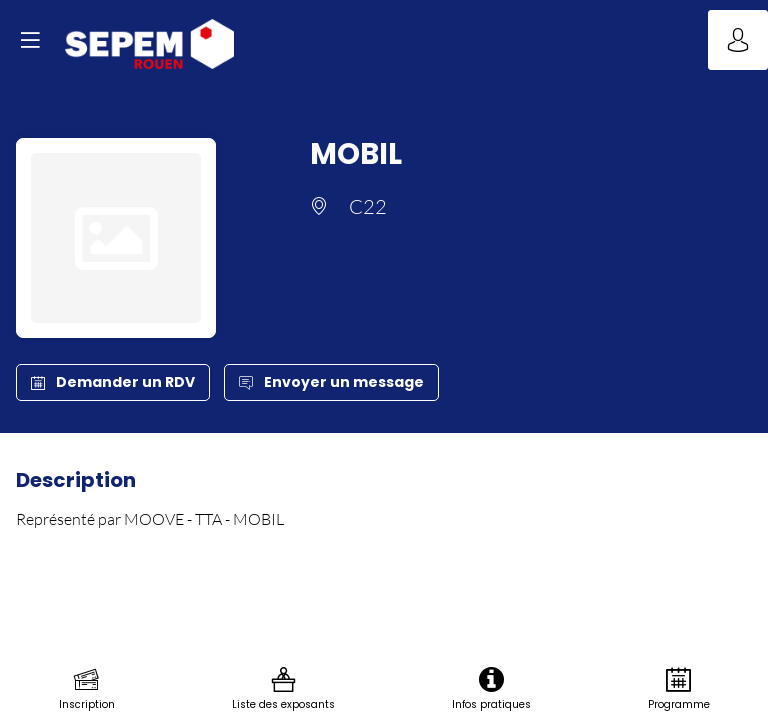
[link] (87, 690)
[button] (30, 40)
